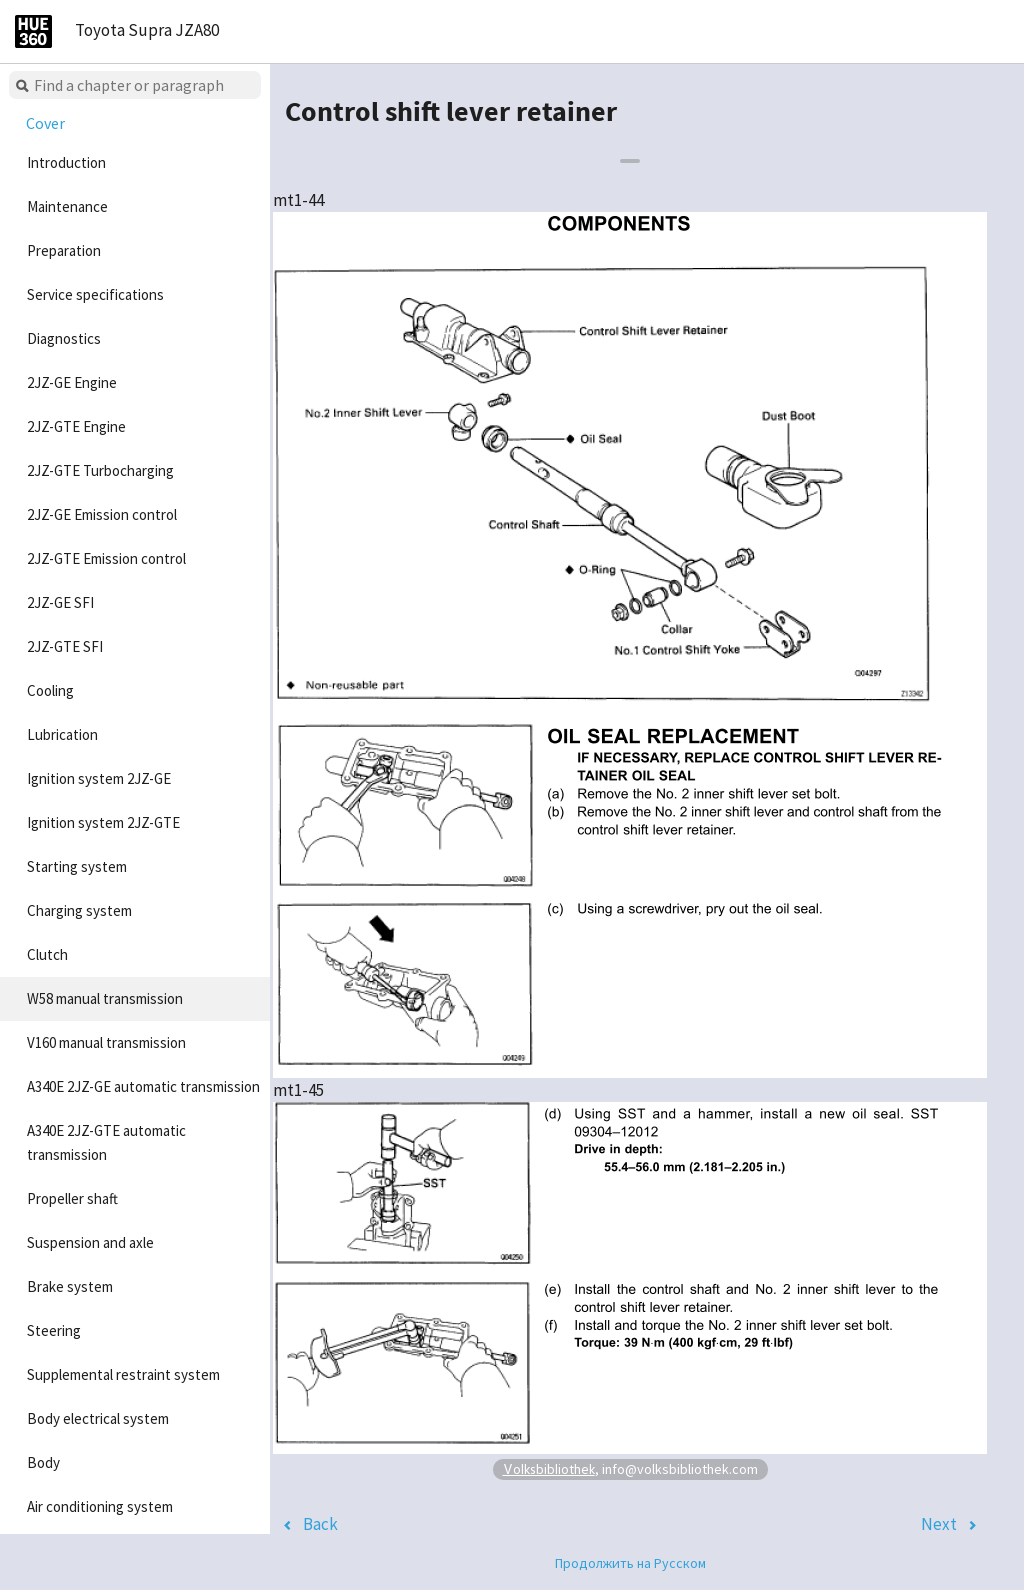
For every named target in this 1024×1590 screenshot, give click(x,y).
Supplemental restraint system (123, 1374)
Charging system (79, 910)
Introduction (66, 162)
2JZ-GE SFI (60, 602)
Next (939, 1524)
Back (320, 1524)
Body (43, 1462)
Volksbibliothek (549, 1468)
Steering (54, 1330)
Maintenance (67, 206)
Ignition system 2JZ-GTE (103, 822)
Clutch (47, 954)
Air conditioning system (100, 1506)
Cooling (50, 690)
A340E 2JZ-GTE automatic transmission (106, 1142)
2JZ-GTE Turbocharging (100, 470)
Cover (45, 123)
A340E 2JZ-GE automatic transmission (143, 1086)
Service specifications (95, 294)
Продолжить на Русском (630, 1563)
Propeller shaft (72, 1198)
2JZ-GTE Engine (76, 426)
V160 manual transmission (106, 1042)
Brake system (70, 1286)
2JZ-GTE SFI (65, 646)
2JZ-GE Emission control (102, 514)
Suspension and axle (90, 1242)
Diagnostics (64, 338)
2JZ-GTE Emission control (106, 558)
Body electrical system (98, 1418)
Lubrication (62, 734)
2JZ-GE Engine (72, 382)
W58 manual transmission (105, 998)
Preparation (64, 250)
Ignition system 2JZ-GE (99, 778)
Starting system (77, 866)
